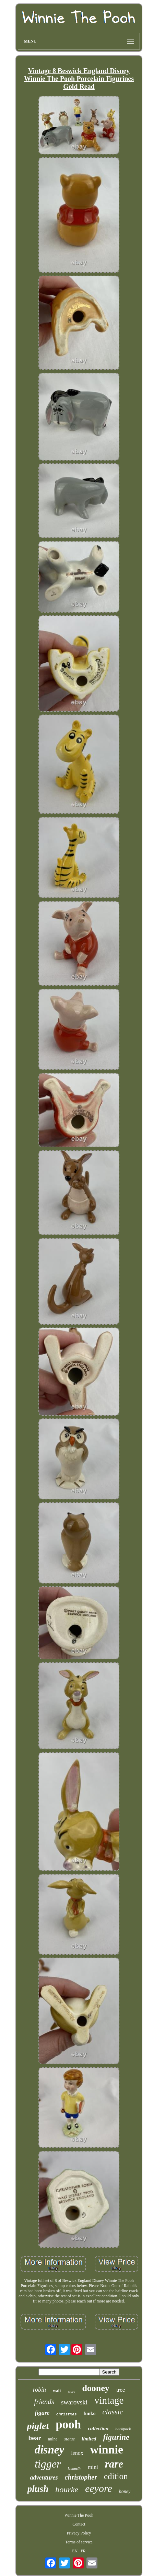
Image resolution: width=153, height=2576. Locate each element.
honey (124, 2491)
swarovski (74, 2402)
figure (42, 2413)
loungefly (74, 2468)
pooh (68, 2424)
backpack (123, 2428)
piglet (38, 2426)
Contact (78, 2524)
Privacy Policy (79, 2533)
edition (116, 2476)
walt (57, 2390)
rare (114, 2464)
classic (113, 2411)
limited (89, 2438)
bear (34, 2437)
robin (39, 2389)
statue (69, 2438)
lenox (77, 2453)
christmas (66, 2414)
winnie (106, 2449)
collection (98, 2428)
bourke (66, 2489)
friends (44, 2402)
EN (75, 2551)
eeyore (98, 2488)
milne (52, 2439)
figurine (116, 2437)
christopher (81, 2477)
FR (83, 2551)
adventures (44, 2477)
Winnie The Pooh (78, 2515)
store (71, 2391)
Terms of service (79, 2542)
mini (93, 2467)
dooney (95, 2388)
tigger (48, 2464)
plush (38, 2489)
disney (49, 2450)
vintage (108, 2400)
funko (89, 2413)
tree (120, 2390)
